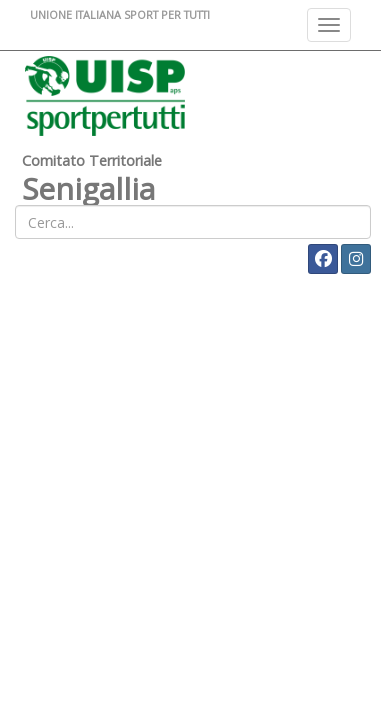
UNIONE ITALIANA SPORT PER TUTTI (120, 14)
